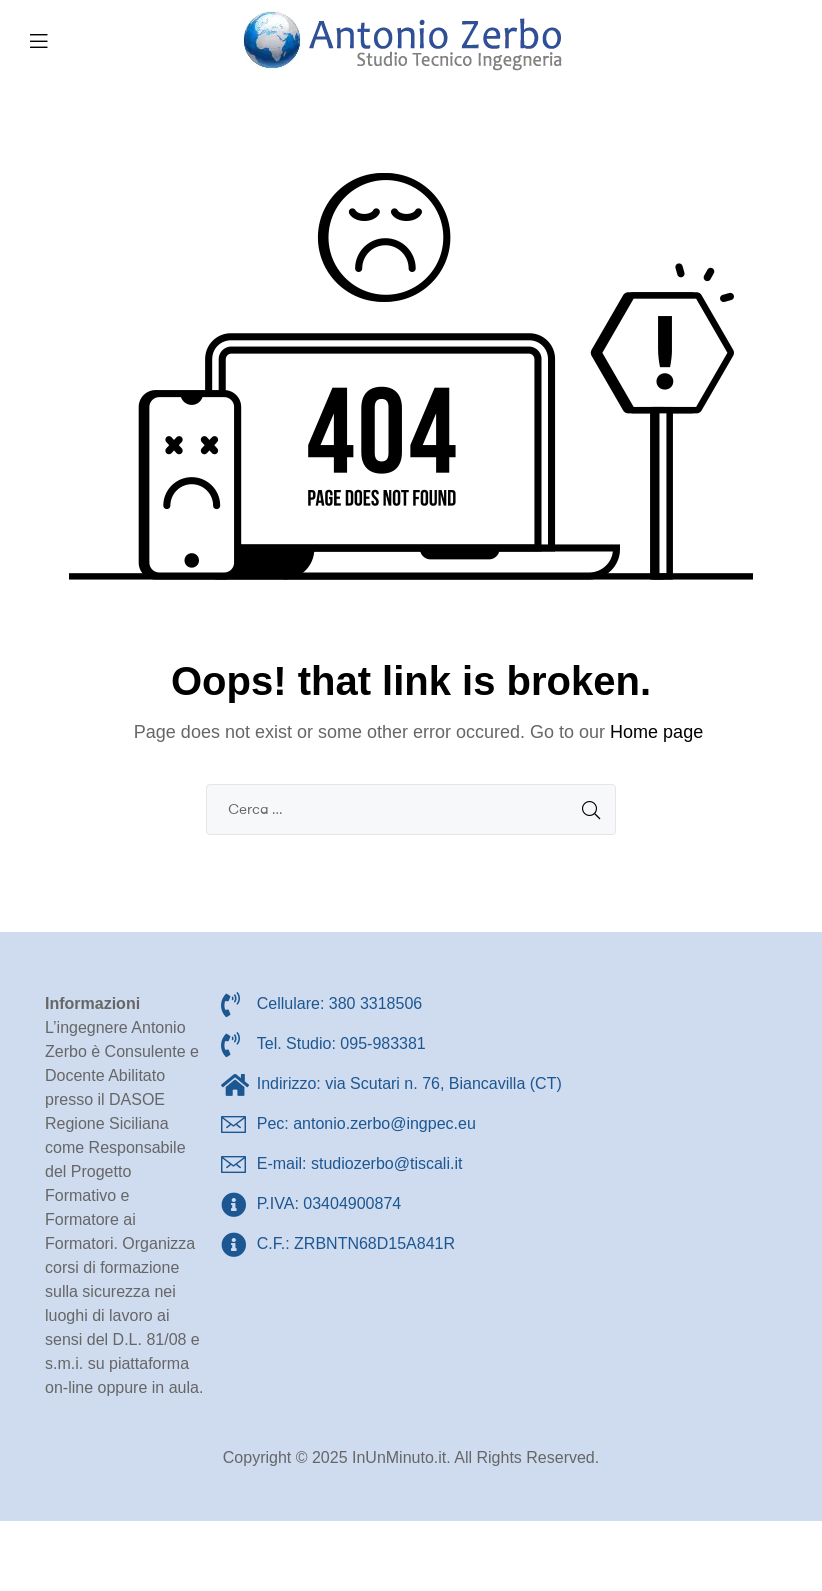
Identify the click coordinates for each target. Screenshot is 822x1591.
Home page (656, 732)
